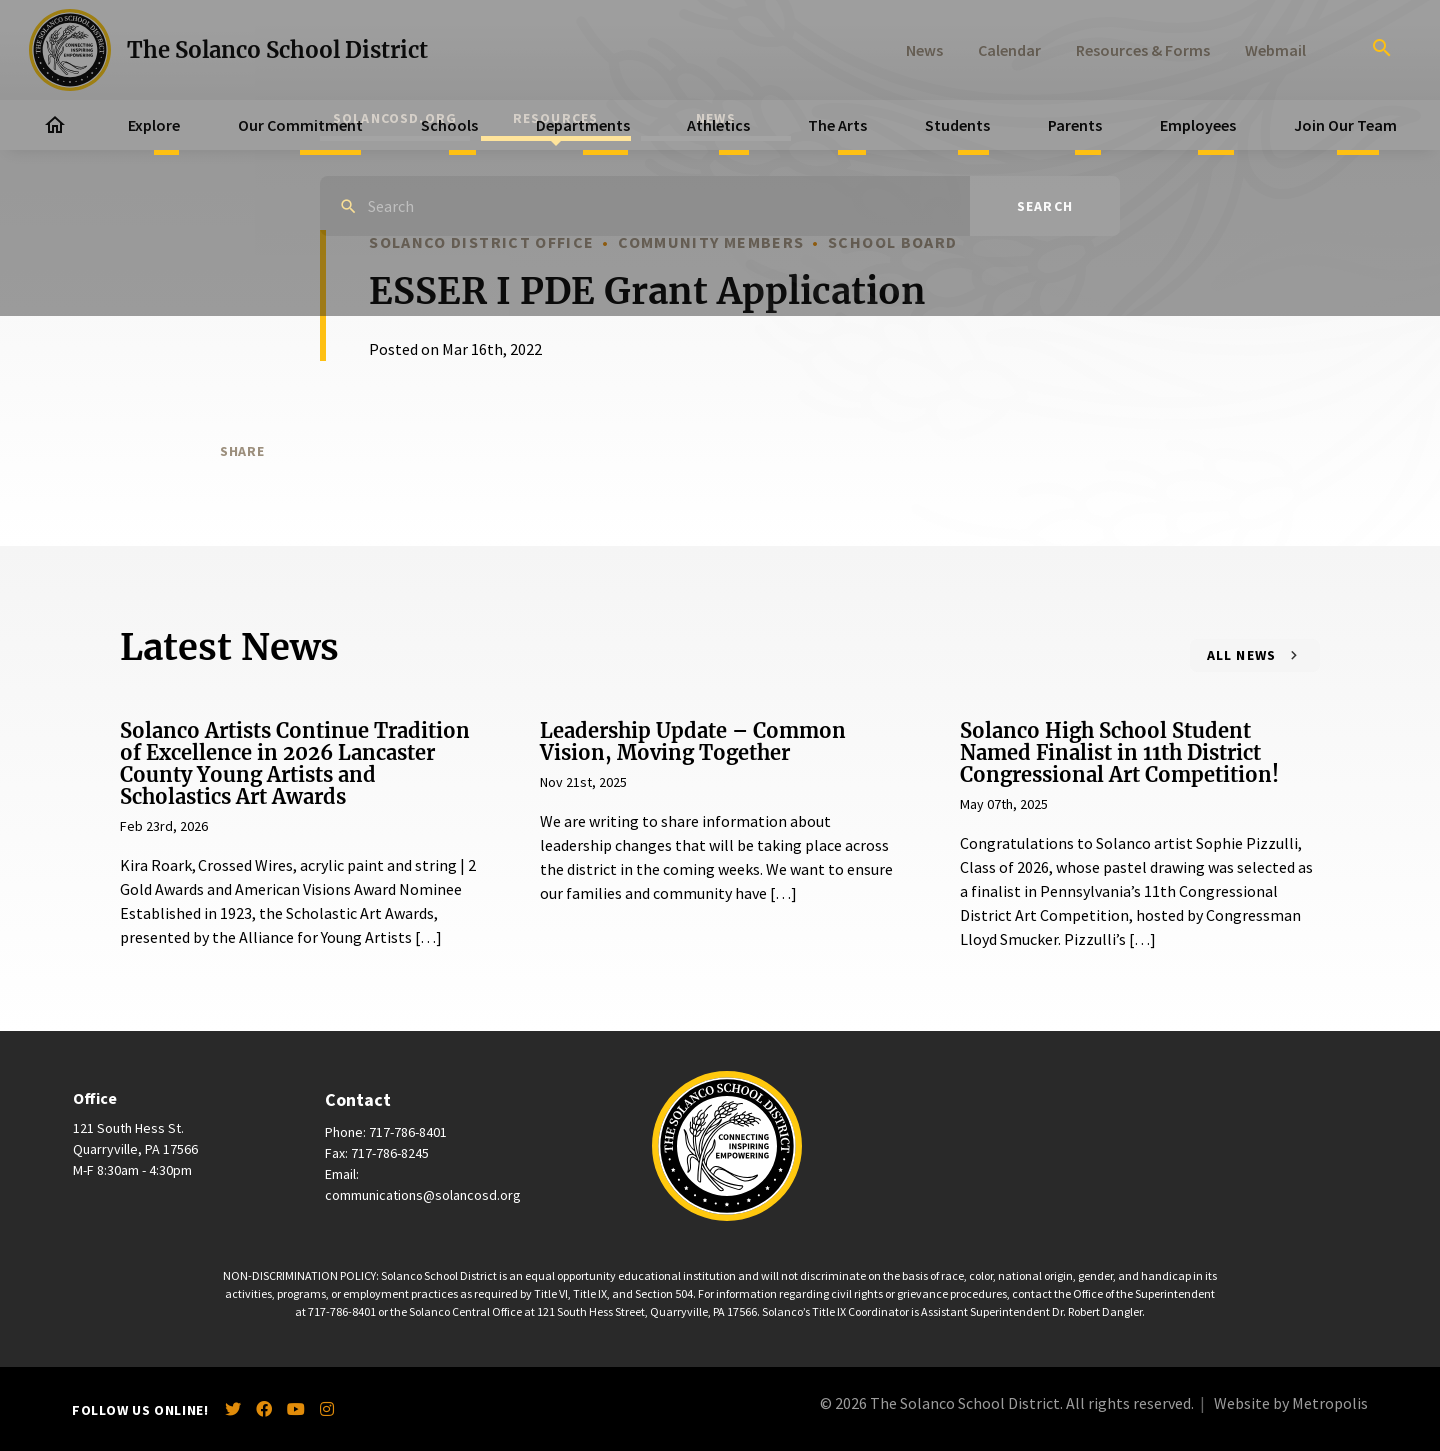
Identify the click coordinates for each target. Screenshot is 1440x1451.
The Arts (837, 125)
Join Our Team (1345, 125)
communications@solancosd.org (423, 1195)
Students (957, 125)
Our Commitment (300, 125)
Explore (154, 125)
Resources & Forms (1143, 50)
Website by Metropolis (1291, 1403)
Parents (1075, 125)
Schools (449, 125)
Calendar (1009, 50)
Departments (583, 125)
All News (1242, 655)
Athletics (718, 125)
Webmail (1275, 50)
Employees (1198, 125)
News (924, 50)
